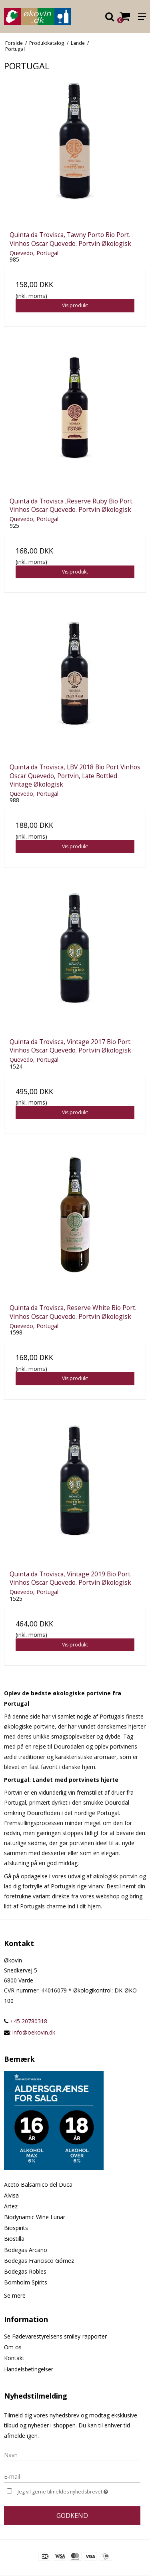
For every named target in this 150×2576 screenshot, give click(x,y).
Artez (11, 2206)
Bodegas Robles (25, 2271)
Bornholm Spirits (25, 2282)
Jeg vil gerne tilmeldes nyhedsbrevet (69, 2490)
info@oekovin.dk (33, 2032)
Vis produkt (75, 305)
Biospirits (16, 2228)
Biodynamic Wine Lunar (34, 2217)
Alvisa (11, 2195)
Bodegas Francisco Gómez (39, 2260)
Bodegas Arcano (25, 2250)
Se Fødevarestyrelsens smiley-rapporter (55, 2336)
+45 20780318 (25, 2021)
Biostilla (14, 2238)
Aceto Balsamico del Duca (38, 2184)
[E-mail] (72, 2476)
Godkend (72, 2515)
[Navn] (72, 2454)
